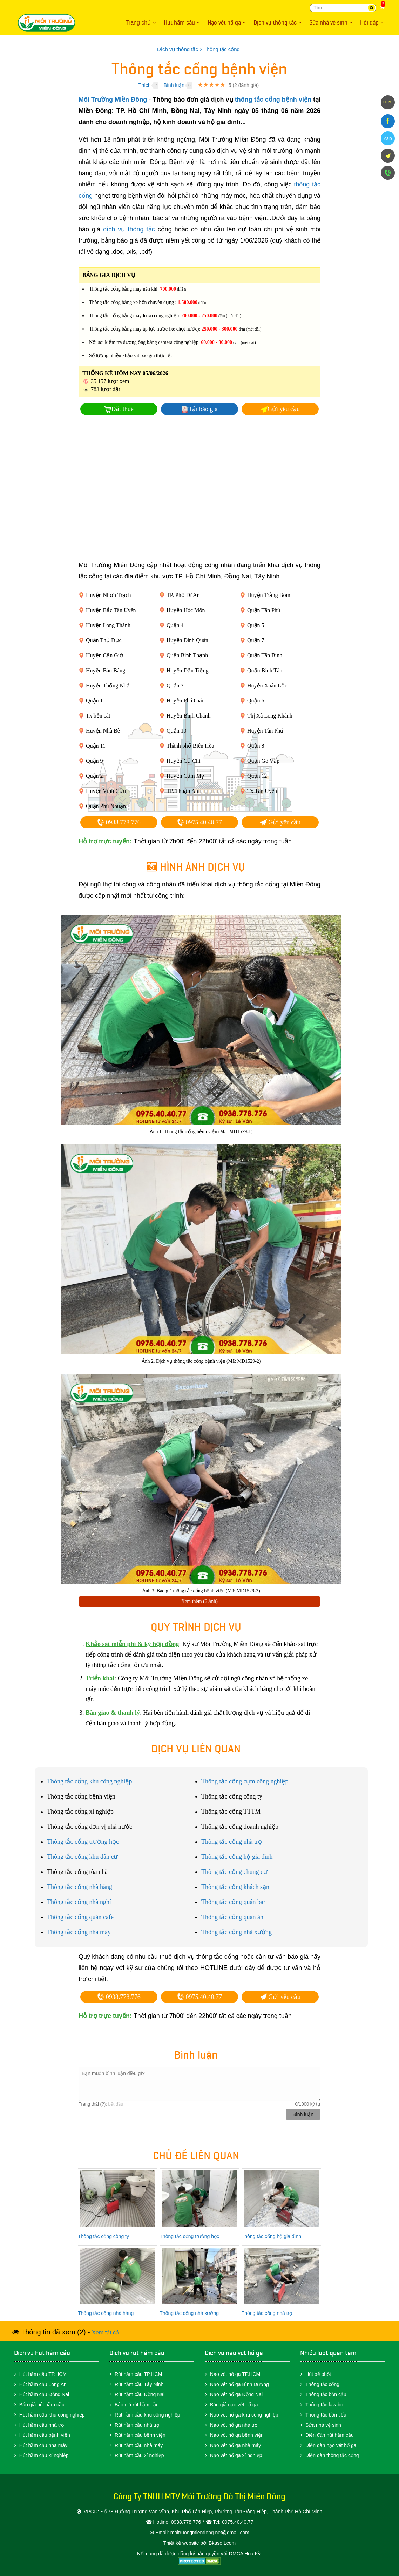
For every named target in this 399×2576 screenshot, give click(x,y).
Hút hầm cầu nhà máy (43, 2445)
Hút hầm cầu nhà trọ (41, 2425)
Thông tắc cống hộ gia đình (236, 1856)
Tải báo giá (202, 409)
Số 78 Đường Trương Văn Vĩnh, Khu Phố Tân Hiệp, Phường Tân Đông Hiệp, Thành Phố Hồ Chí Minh (211, 2511)
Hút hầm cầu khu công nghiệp (52, 2415)
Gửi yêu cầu (284, 409)
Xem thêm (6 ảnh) (199, 1601)
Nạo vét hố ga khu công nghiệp (244, 2415)
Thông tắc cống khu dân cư (82, 1856)
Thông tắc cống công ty (103, 2236)
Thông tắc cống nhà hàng (79, 1886)
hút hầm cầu (52, 2353)
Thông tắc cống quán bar (233, 1901)
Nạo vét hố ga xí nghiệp (236, 2455)
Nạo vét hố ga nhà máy (235, 2445)
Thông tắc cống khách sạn (235, 1886)
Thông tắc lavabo (324, 2404)
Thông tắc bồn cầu (325, 2394)
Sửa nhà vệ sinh (323, 2425)
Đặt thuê (122, 409)
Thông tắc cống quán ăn (232, 1917)
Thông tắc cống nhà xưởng (236, 1932)
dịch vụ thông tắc (129, 229)
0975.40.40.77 (199, 822)
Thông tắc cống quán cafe (80, 1917)
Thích (144, 85)
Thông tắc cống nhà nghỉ (79, 1901)
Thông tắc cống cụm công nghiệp (244, 1781)
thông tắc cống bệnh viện (273, 99)
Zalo (388, 138)
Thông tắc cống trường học (83, 1841)
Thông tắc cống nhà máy (79, 1932)
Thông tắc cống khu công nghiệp (89, 1781)
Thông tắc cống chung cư (234, 1871)
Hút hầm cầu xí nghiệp (44, 2455)
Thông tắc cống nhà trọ (231, 1841)
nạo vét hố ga (244, 2353)
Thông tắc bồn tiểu (325, 2415)
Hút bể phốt (318, 2374)
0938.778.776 (119, 822)
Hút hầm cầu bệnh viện (44, 2435)
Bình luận (174, 85)
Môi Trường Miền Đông (56, 22)
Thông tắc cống (322, 2384)
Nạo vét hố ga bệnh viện (237, 2435)
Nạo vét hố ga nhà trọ (233, 2425)
